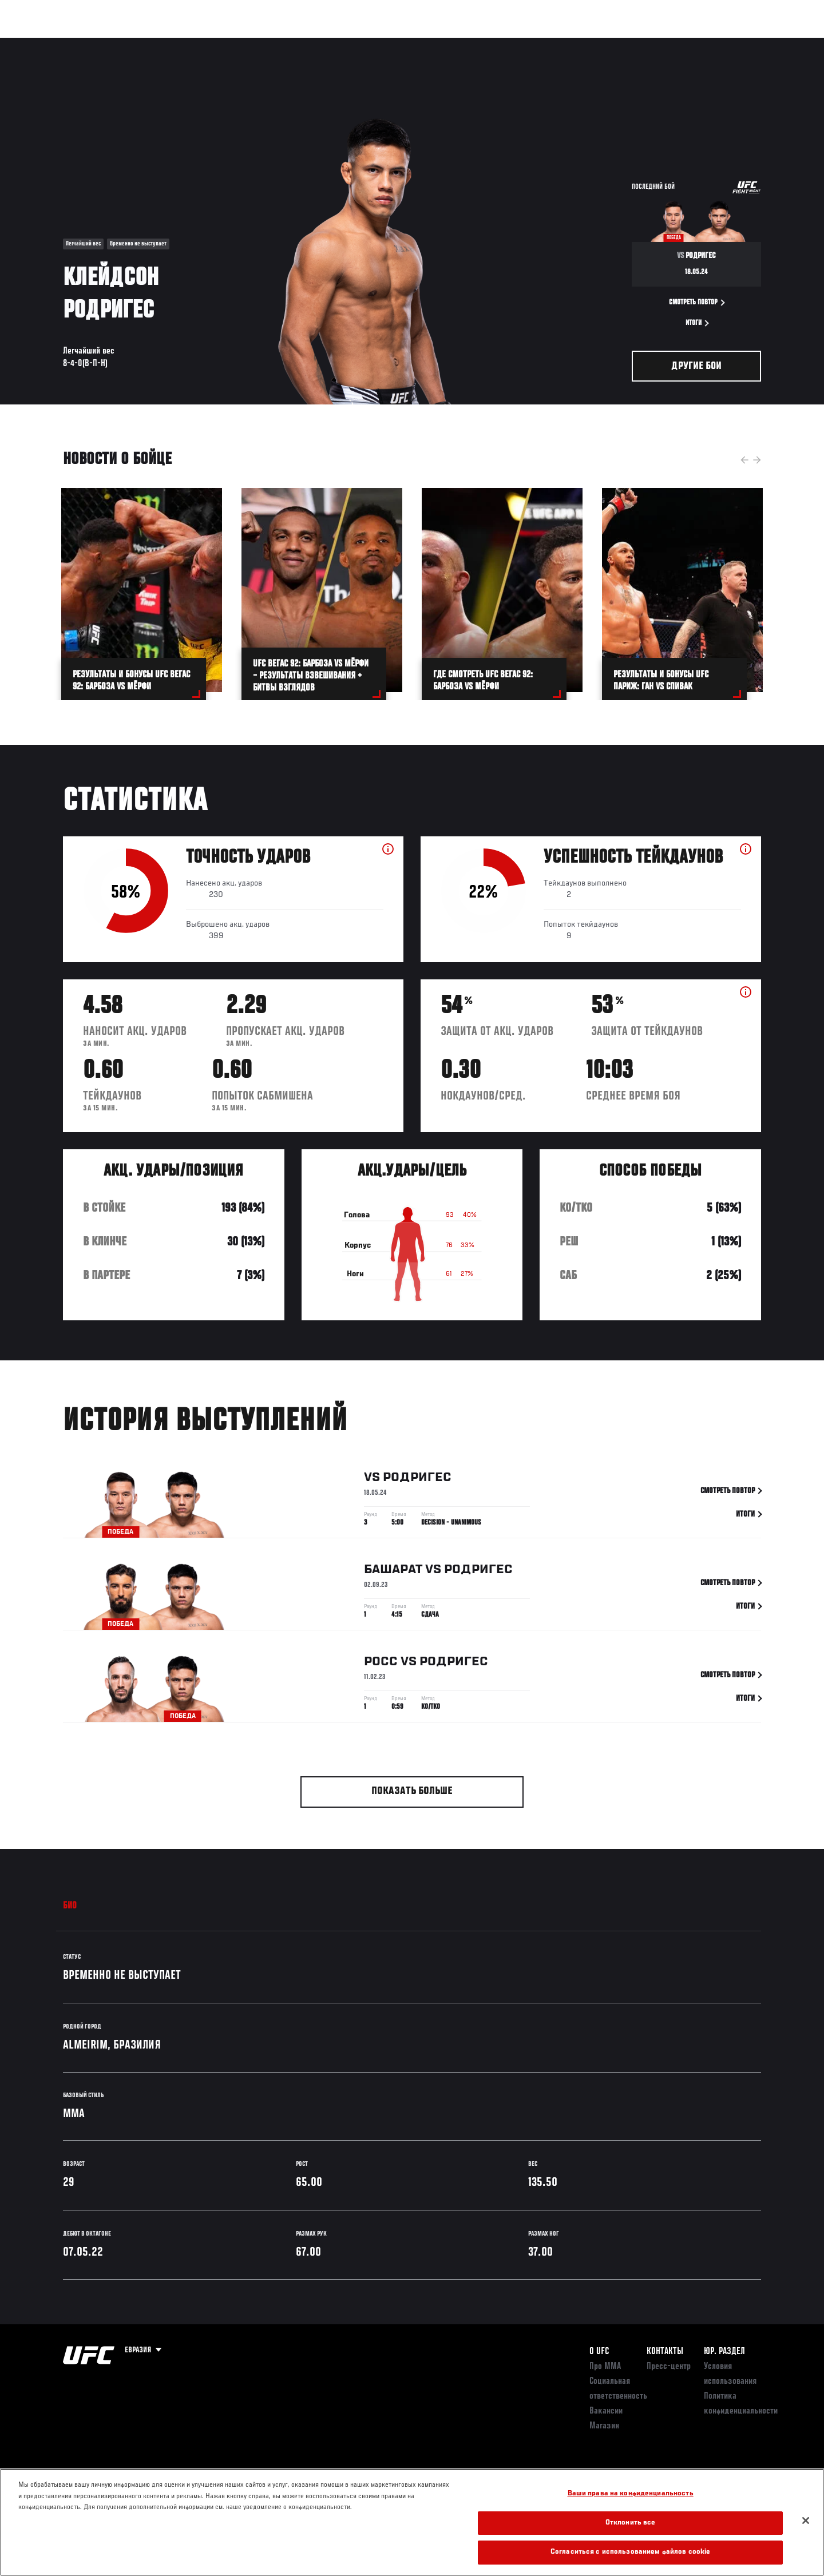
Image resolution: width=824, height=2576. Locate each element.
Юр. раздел (724, 2352)
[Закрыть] (805, 2520)
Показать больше (412, 1791)
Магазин (737, 43)
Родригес (417, 1480)
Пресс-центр (669, 2366)
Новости (199, 43)
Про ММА (605, 2366)
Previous (744, 460)
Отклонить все (630, 2523)
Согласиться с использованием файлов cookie (630, 2552)
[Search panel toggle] (767, 43)
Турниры (53, 43)
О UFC (599, 2352)
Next (757, 460)
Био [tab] (70, 1906)
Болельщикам (614, 43)
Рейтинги (104, 43)
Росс (381, 1664)
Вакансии (606, 2411)
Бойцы (152, 43)
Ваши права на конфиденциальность (631, 2494)
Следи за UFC (680, 43)
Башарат (393, 1572)
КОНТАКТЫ (665, 2352)
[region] (412, 2522)
